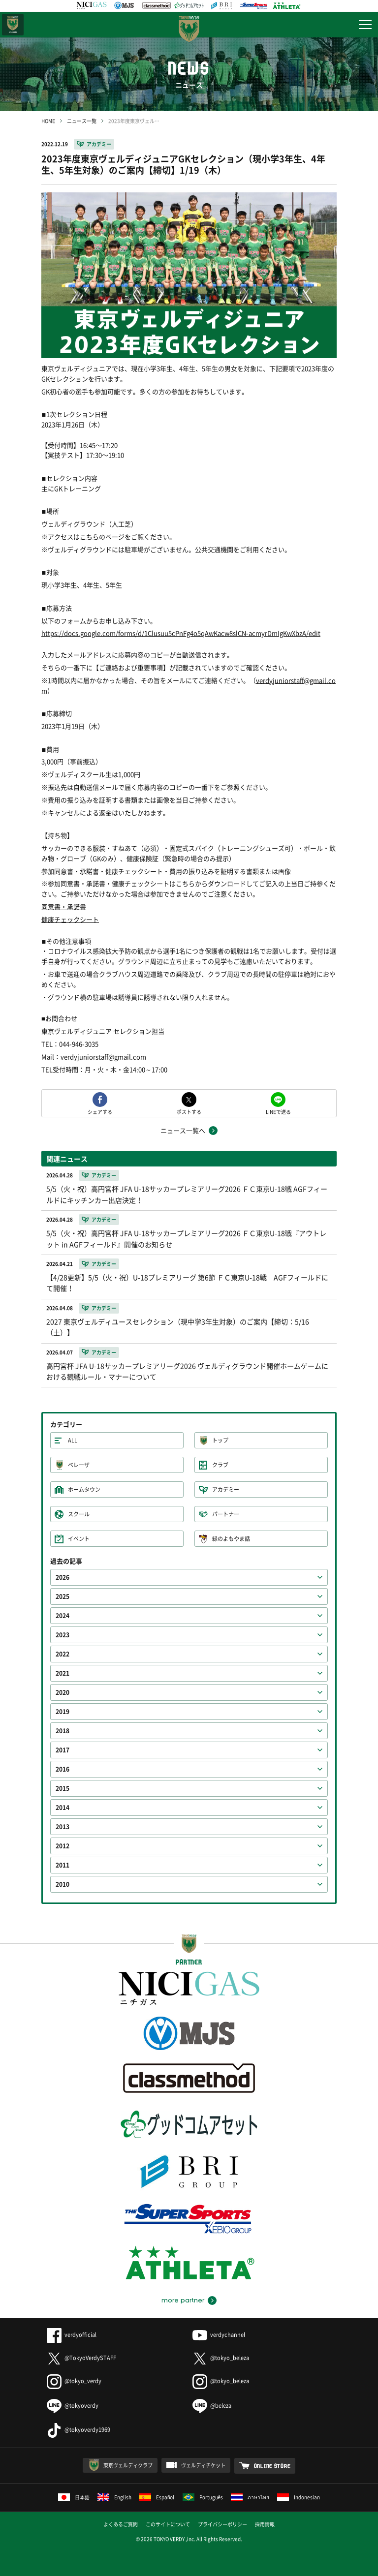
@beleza (211, 2405)
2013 (62, 1826)
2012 (62, 1845)
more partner (182, 2300)
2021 (62, 1673)
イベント (79, 1538)
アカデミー (99, 144)
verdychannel (218, 2335)
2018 (62, 1730)
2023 (62, 1634)
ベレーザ (79, 1465)
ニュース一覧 (81, 120)
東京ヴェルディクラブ (128, 2465)
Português (203, 2497)
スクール (79, 1514)
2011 (62, 1865)
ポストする (189, 1111)
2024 (62, 1615)
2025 (62, 1596)
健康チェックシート (70, 919)
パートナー (225, 1514)
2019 (62, 1711)
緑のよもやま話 (231, 1538)
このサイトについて (168, 2524)
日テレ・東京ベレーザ (13, 24)
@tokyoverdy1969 (78, 2429)
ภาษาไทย (250, 2497)
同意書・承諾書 (63, 906)
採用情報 (265, 2524)
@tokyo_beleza (220, 2358)
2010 (62, 1884)
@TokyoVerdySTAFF (81, 2358)
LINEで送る (278, 1111)
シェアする (100, 1111)
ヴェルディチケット (203, 2465)
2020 (62, 1692)
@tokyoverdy (72, 2405)
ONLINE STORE (272, 2466)
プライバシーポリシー (222, 2524)
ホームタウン (84, 1489)
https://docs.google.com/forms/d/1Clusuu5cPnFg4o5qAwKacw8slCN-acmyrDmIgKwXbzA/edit (180, 633)
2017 (62, 1750)
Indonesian (298, 2497)
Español (157, 2497)
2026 (62, 1577)
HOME (48, 120)
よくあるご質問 (120, 2524)
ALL (72, 1440)
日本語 (74, 2497)
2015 (62, 1788)
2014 (62, 1807)
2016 (62, 1769)
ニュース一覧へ (182, 1130)
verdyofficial (71, 2335)
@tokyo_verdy (74, 2381)
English (114, 2497)
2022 (62, 1654)
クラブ (220, 1465)
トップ (220, 1440)
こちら (89, 536)
